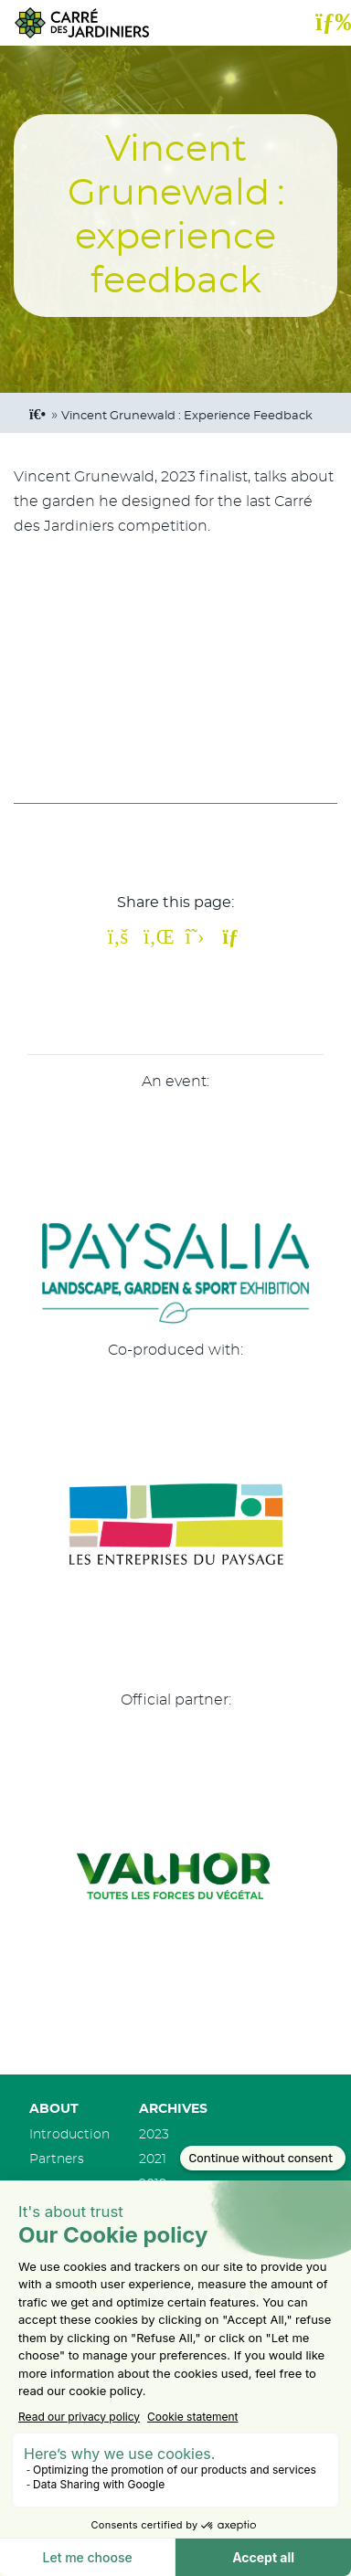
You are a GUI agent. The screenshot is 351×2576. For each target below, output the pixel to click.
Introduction (69, 2134)
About (54, 2109)
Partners (56, 2159)
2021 (152, 2159)
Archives (173, 2109)
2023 (154, 2134)
